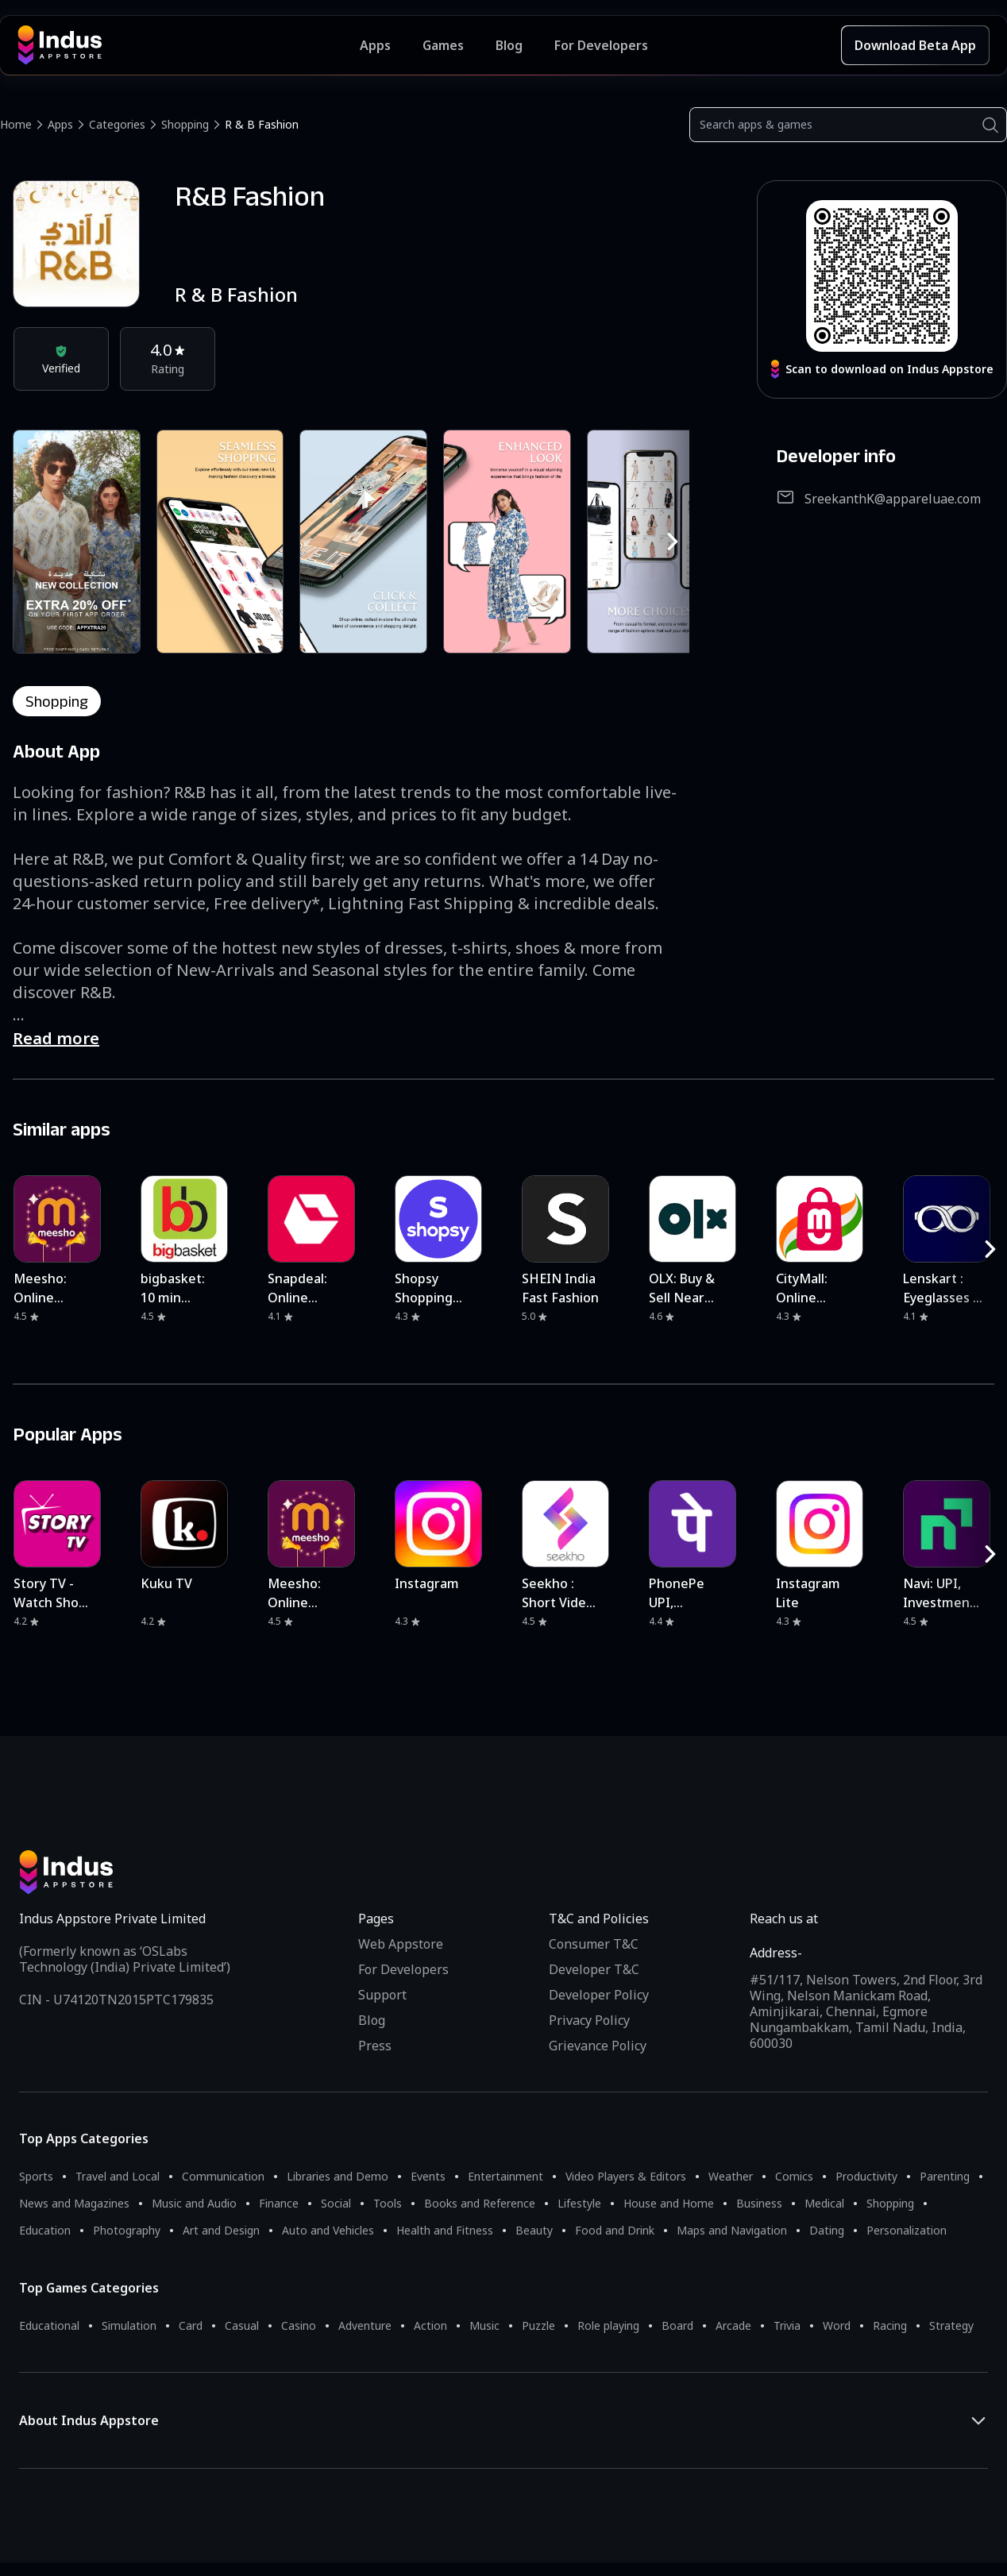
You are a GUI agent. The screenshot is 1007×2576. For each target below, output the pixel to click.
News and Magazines (74, 2203)
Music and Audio (194, 2203)
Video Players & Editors (625, 2176)
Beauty (534, 2230)
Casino (298, 2325)
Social (336, 2203)
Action (430, 2325)
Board (677, 2325)
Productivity (866, 2176)
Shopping (185, 124)
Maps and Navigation (732, 2230)
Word (837, 2325)
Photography (126, 2230)
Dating (826, 2230)
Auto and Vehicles (328, 2230)
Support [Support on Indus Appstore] (382, 1995)
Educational (49, 2325)
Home (16, 124)
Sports (36, 2176)
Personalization (906, 2230)
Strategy (951, 2325)
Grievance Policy (597, 2045)
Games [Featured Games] (443, 45)
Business (759, 2203)
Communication (223, 2176)
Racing (890, 2325)
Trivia (787, 2325)
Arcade (733, 2325)
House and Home (668, 2203)
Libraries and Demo (337, 2176)
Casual (242, 2325)
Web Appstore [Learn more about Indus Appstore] (400, 1944)
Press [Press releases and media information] (375, 2045)
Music (484, 2325)
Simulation (129, 2325)
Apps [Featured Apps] (375, 45)
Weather (730, 2176)
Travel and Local (117, 2176)
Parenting (945, 2176)
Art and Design (221, 2230)
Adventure (365, 2325)
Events (428, 2176)
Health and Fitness (444, 2230)
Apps (60, 124)
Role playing (608, 2325)
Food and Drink (614, 2230)
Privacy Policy (589, 2020)
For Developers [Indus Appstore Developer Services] (601, 45)
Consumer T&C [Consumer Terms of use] (594, 1944)
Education (45, 2230)
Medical (824, 2203)
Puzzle (538, 2325)
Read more (56, 1038)
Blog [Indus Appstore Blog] (509, 45)
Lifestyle (579, 2203)
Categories (117, 124)
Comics (794, 2176)
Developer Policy (599, 1995)
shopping (56, 701)
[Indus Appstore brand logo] (188, 45)
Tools (387, 2203)
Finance (279, 2203)
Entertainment (505, 2176)
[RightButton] (672, 541)
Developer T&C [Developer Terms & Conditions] (594, 1969)
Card (191, 2325)
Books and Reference (479, 2203)
